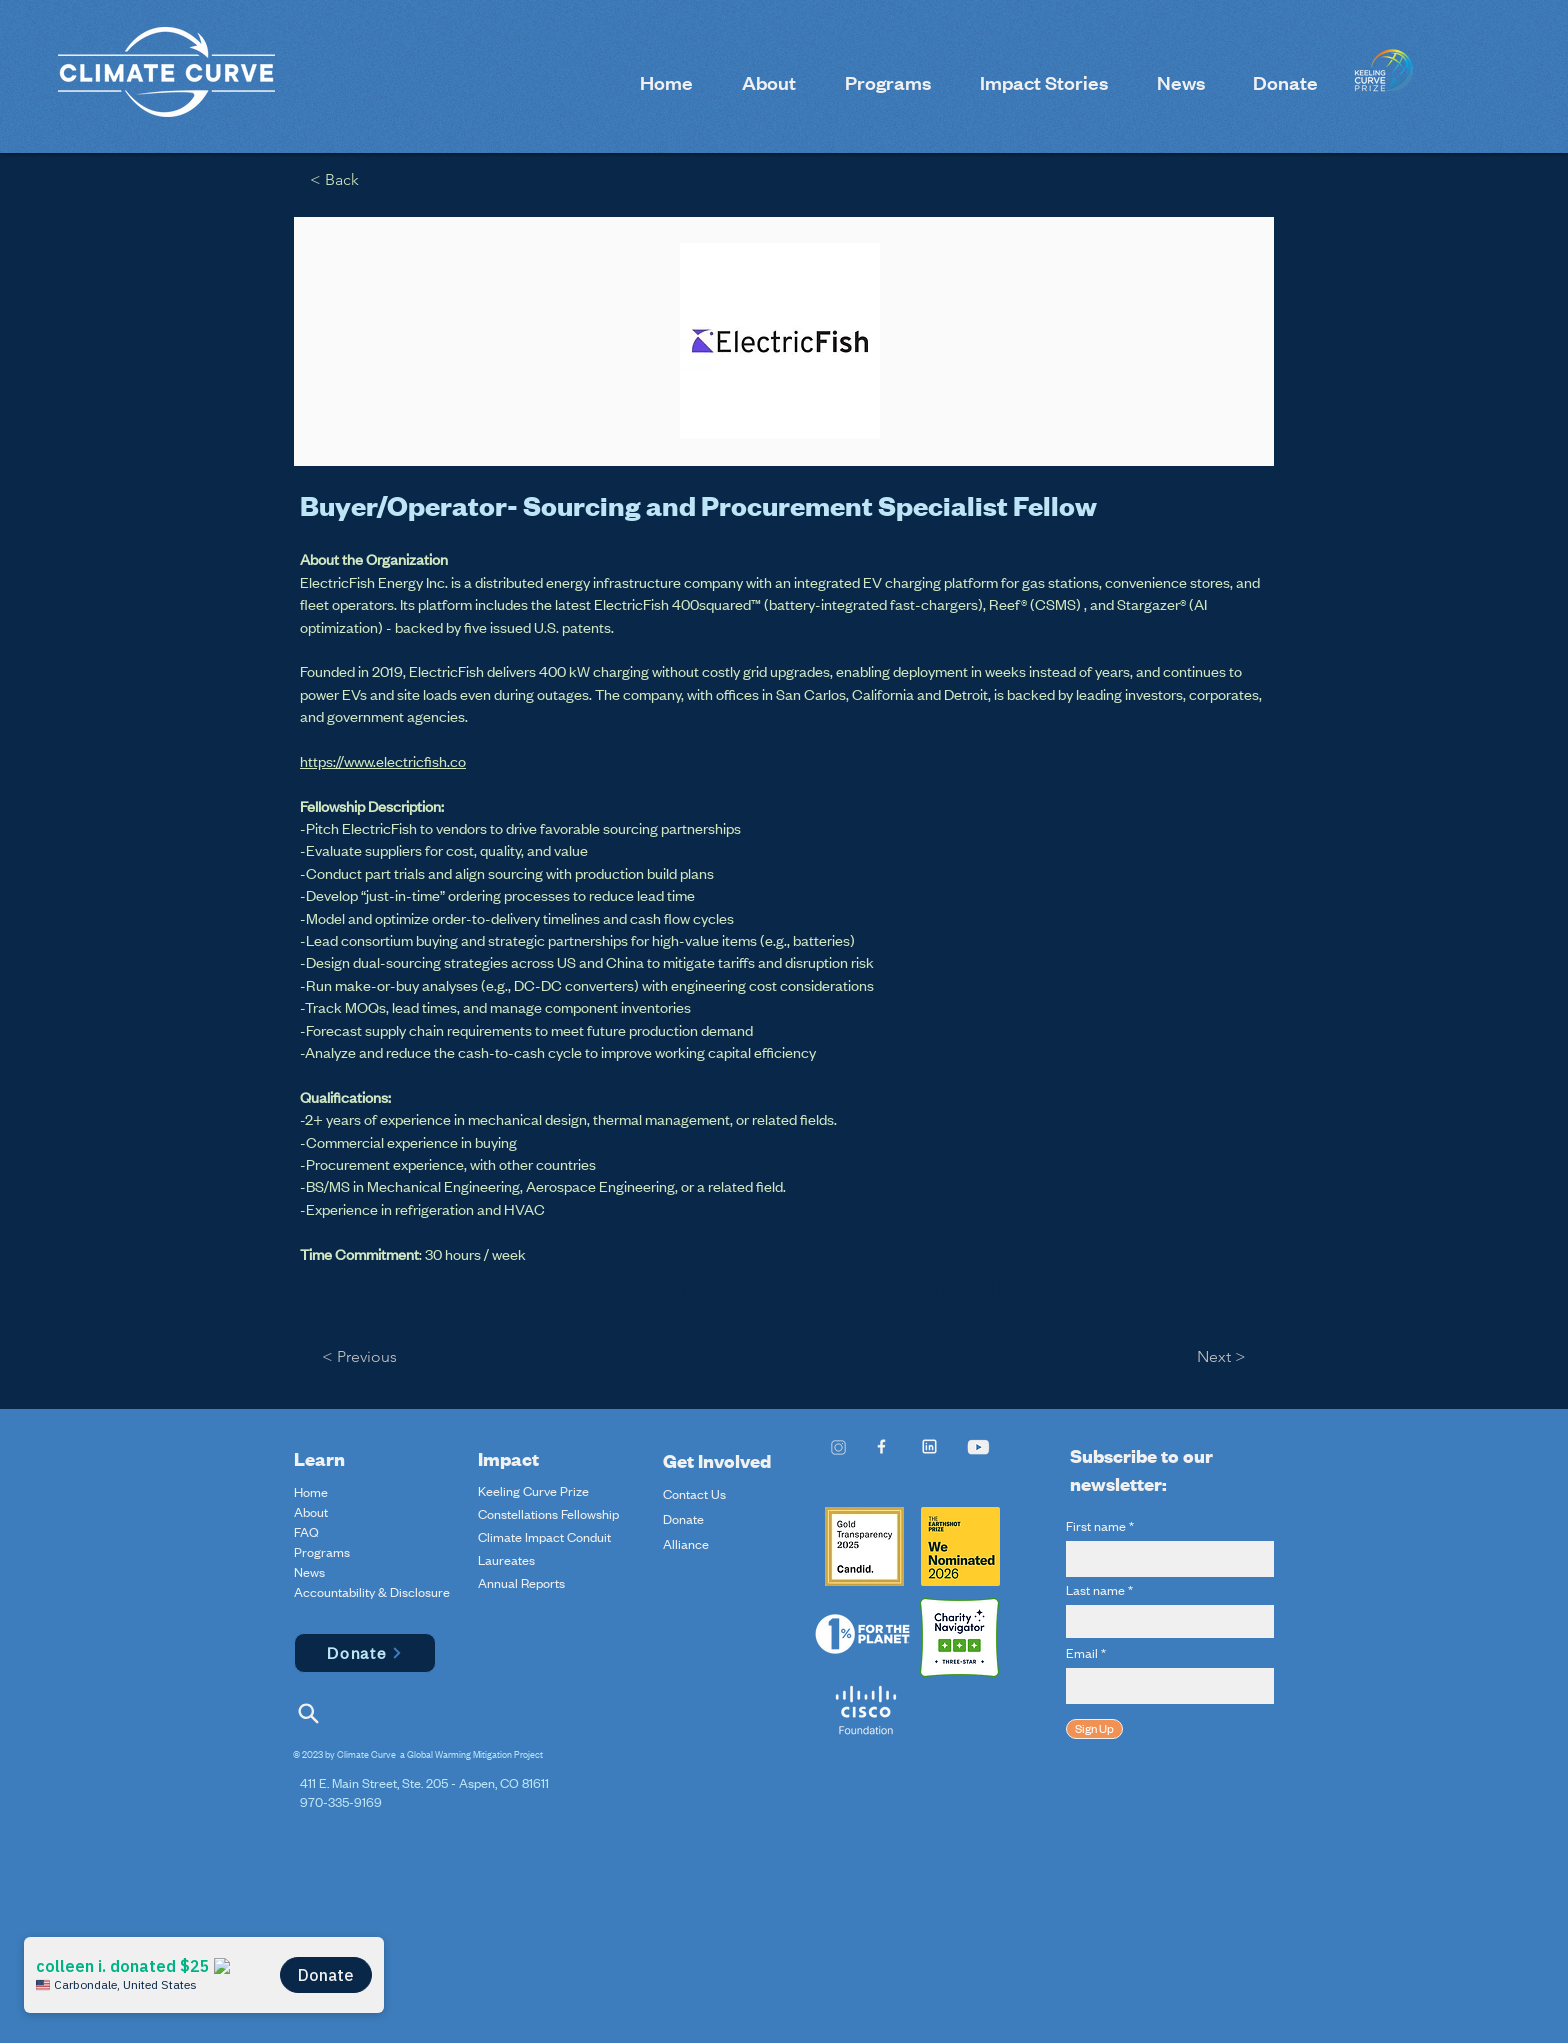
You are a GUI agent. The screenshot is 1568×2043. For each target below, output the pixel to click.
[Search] (308, 1714)
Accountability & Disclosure (341, 1592)
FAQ (306, 1532)
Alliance (686, 1544)
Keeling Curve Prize (533, 1491)
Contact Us (694, 1494)
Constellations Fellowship (548, 1514)
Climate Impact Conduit (544, 1537)
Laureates (506, 1560)
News (309, 1572)
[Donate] (365, 1653)
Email (1082, 1653)
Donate (683, 1519)
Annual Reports (521, 1583)
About (311, 1512)
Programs (322, 1552)
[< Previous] (364, 1358)
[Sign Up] (1094, 1729)
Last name (1095, 1590)
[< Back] (341, 180)
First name (1096, 1526)
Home (311, 1492)
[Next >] (1217, 1358)
